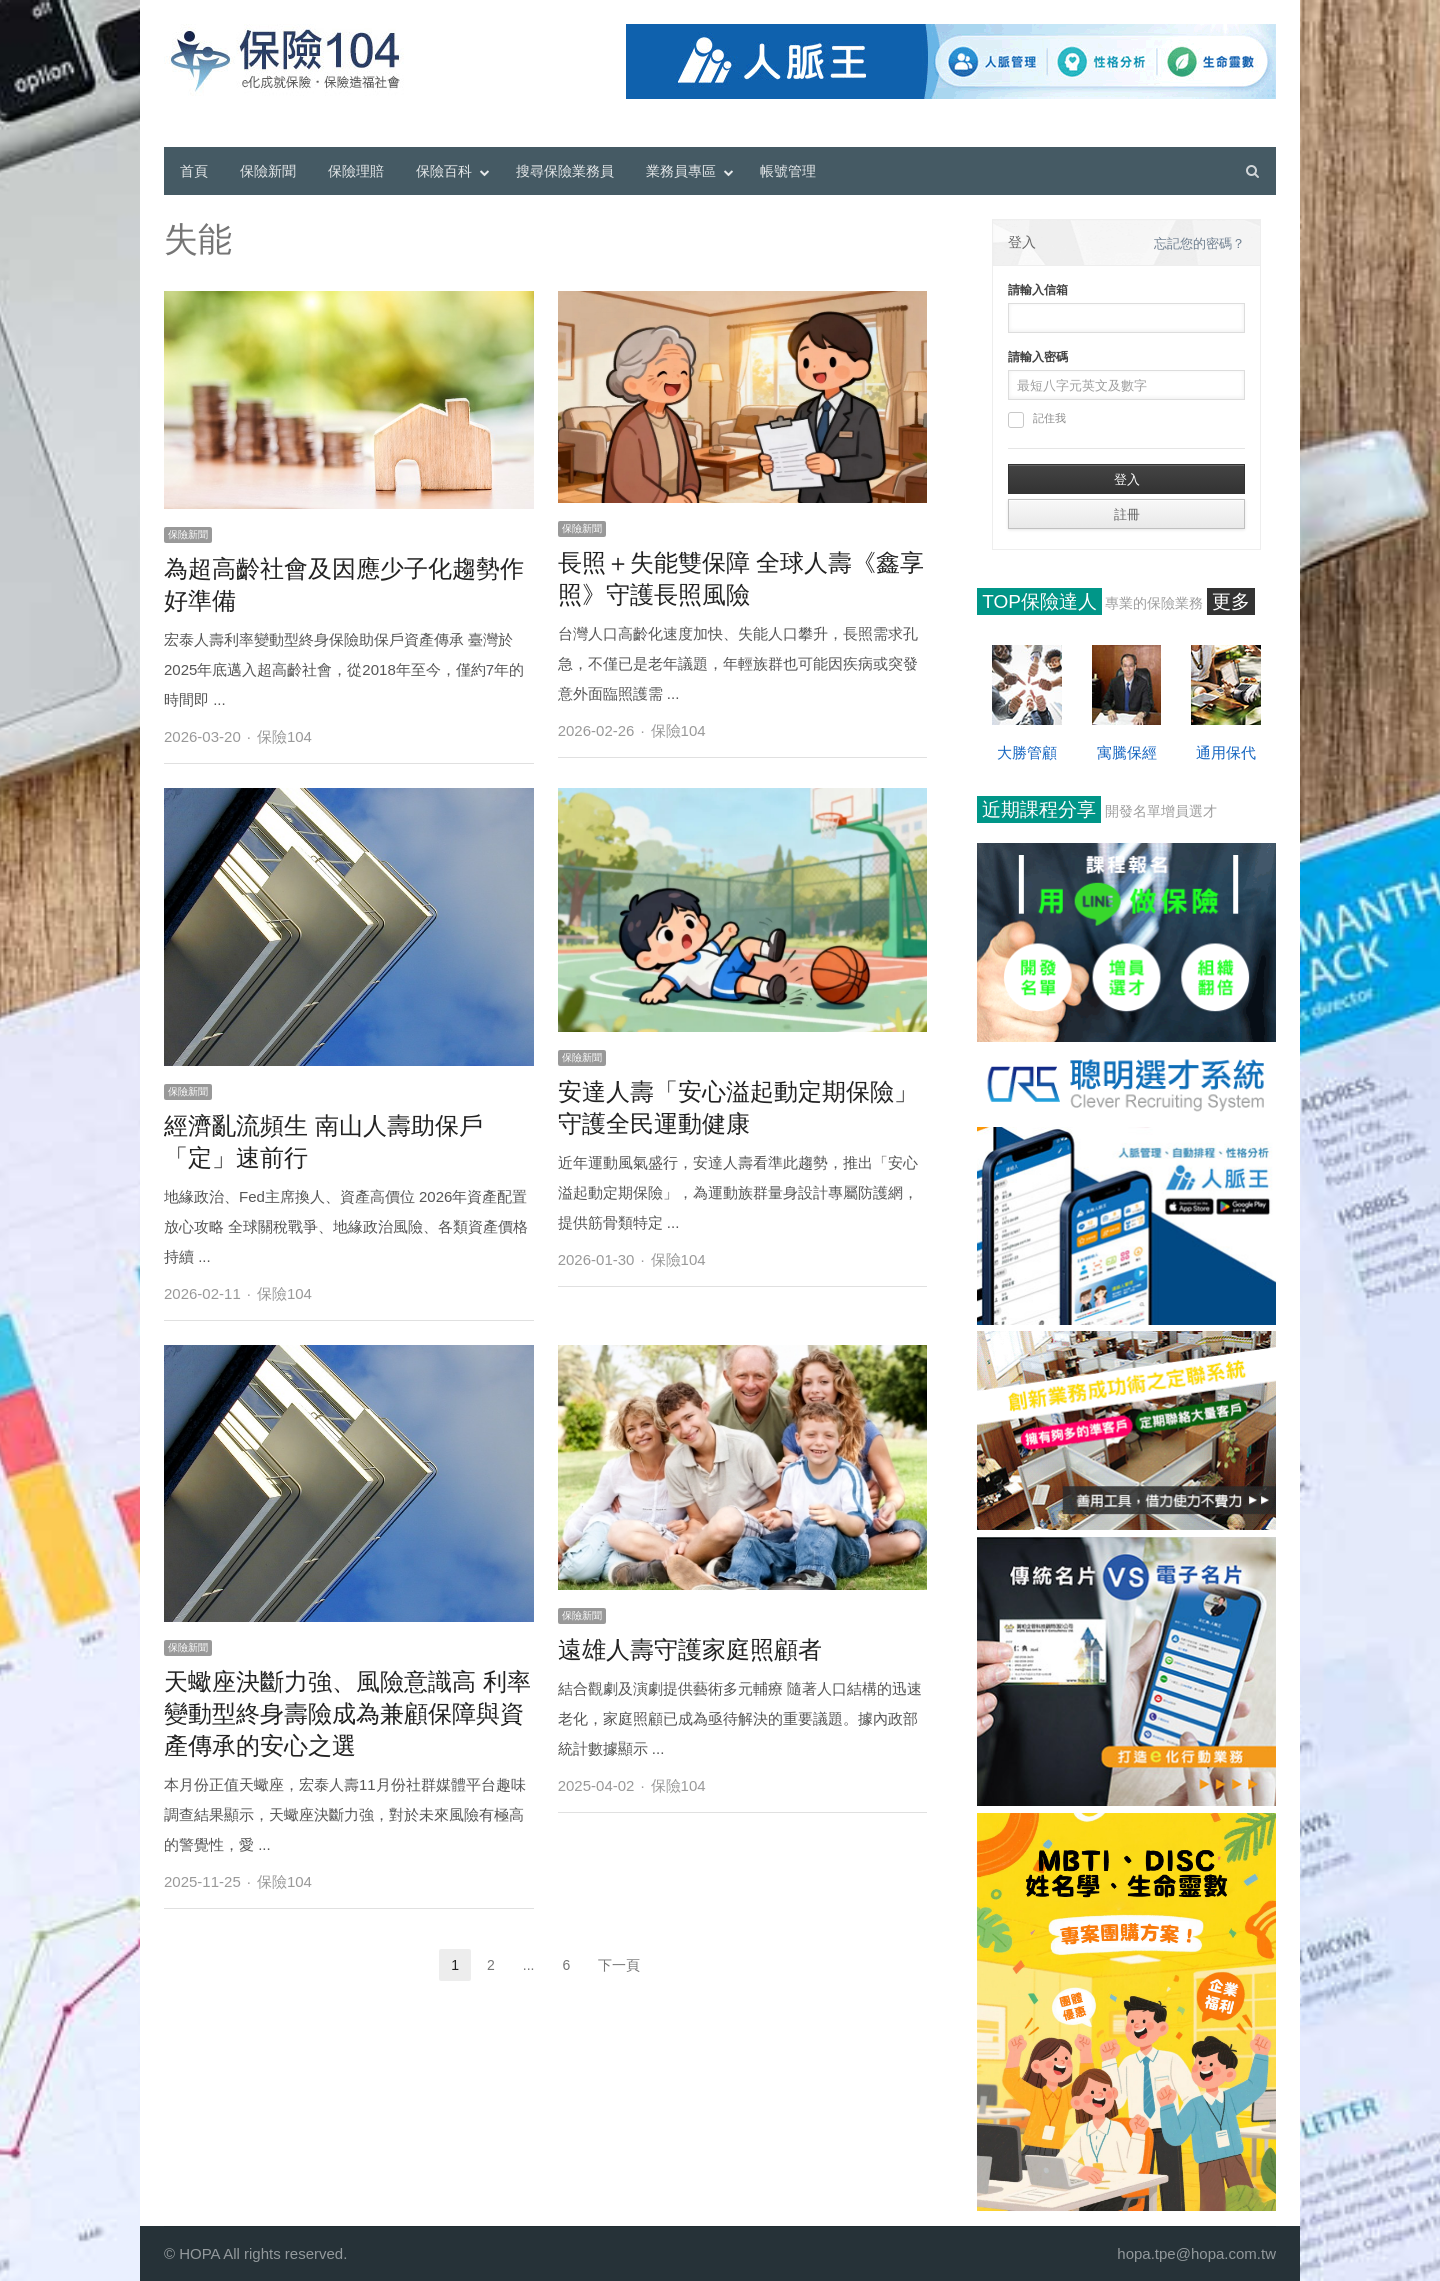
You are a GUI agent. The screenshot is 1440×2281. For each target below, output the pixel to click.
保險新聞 (268, 171)
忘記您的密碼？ (1199, 243)
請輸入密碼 (1038, 357)
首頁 (194, 171)
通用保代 (1226, 752)
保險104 (284, 736)
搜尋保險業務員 (565, 171)
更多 (1231, 601)
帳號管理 (788, 171)
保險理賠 (356, 171)
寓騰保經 (1127, 752)
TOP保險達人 (1039, 601)
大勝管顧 (1027, 752)
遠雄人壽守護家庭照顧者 (690, 1649)
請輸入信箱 (1038, 290)
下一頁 (619, 1965)
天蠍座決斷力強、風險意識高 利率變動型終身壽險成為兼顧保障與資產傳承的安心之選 (347, 1713)
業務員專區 (681, 171)
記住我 (1037, 420)
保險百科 (444, 171)
